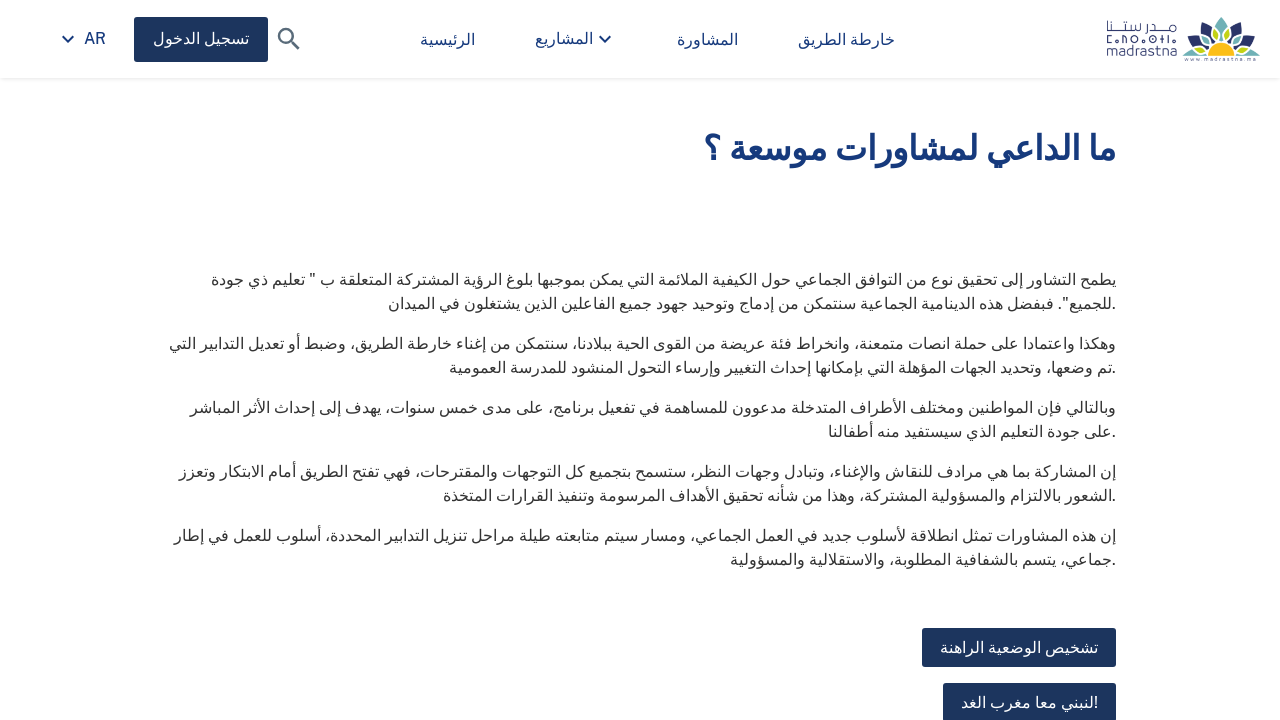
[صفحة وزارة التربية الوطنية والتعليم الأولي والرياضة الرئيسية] (1183, 39)
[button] (289, 39)
